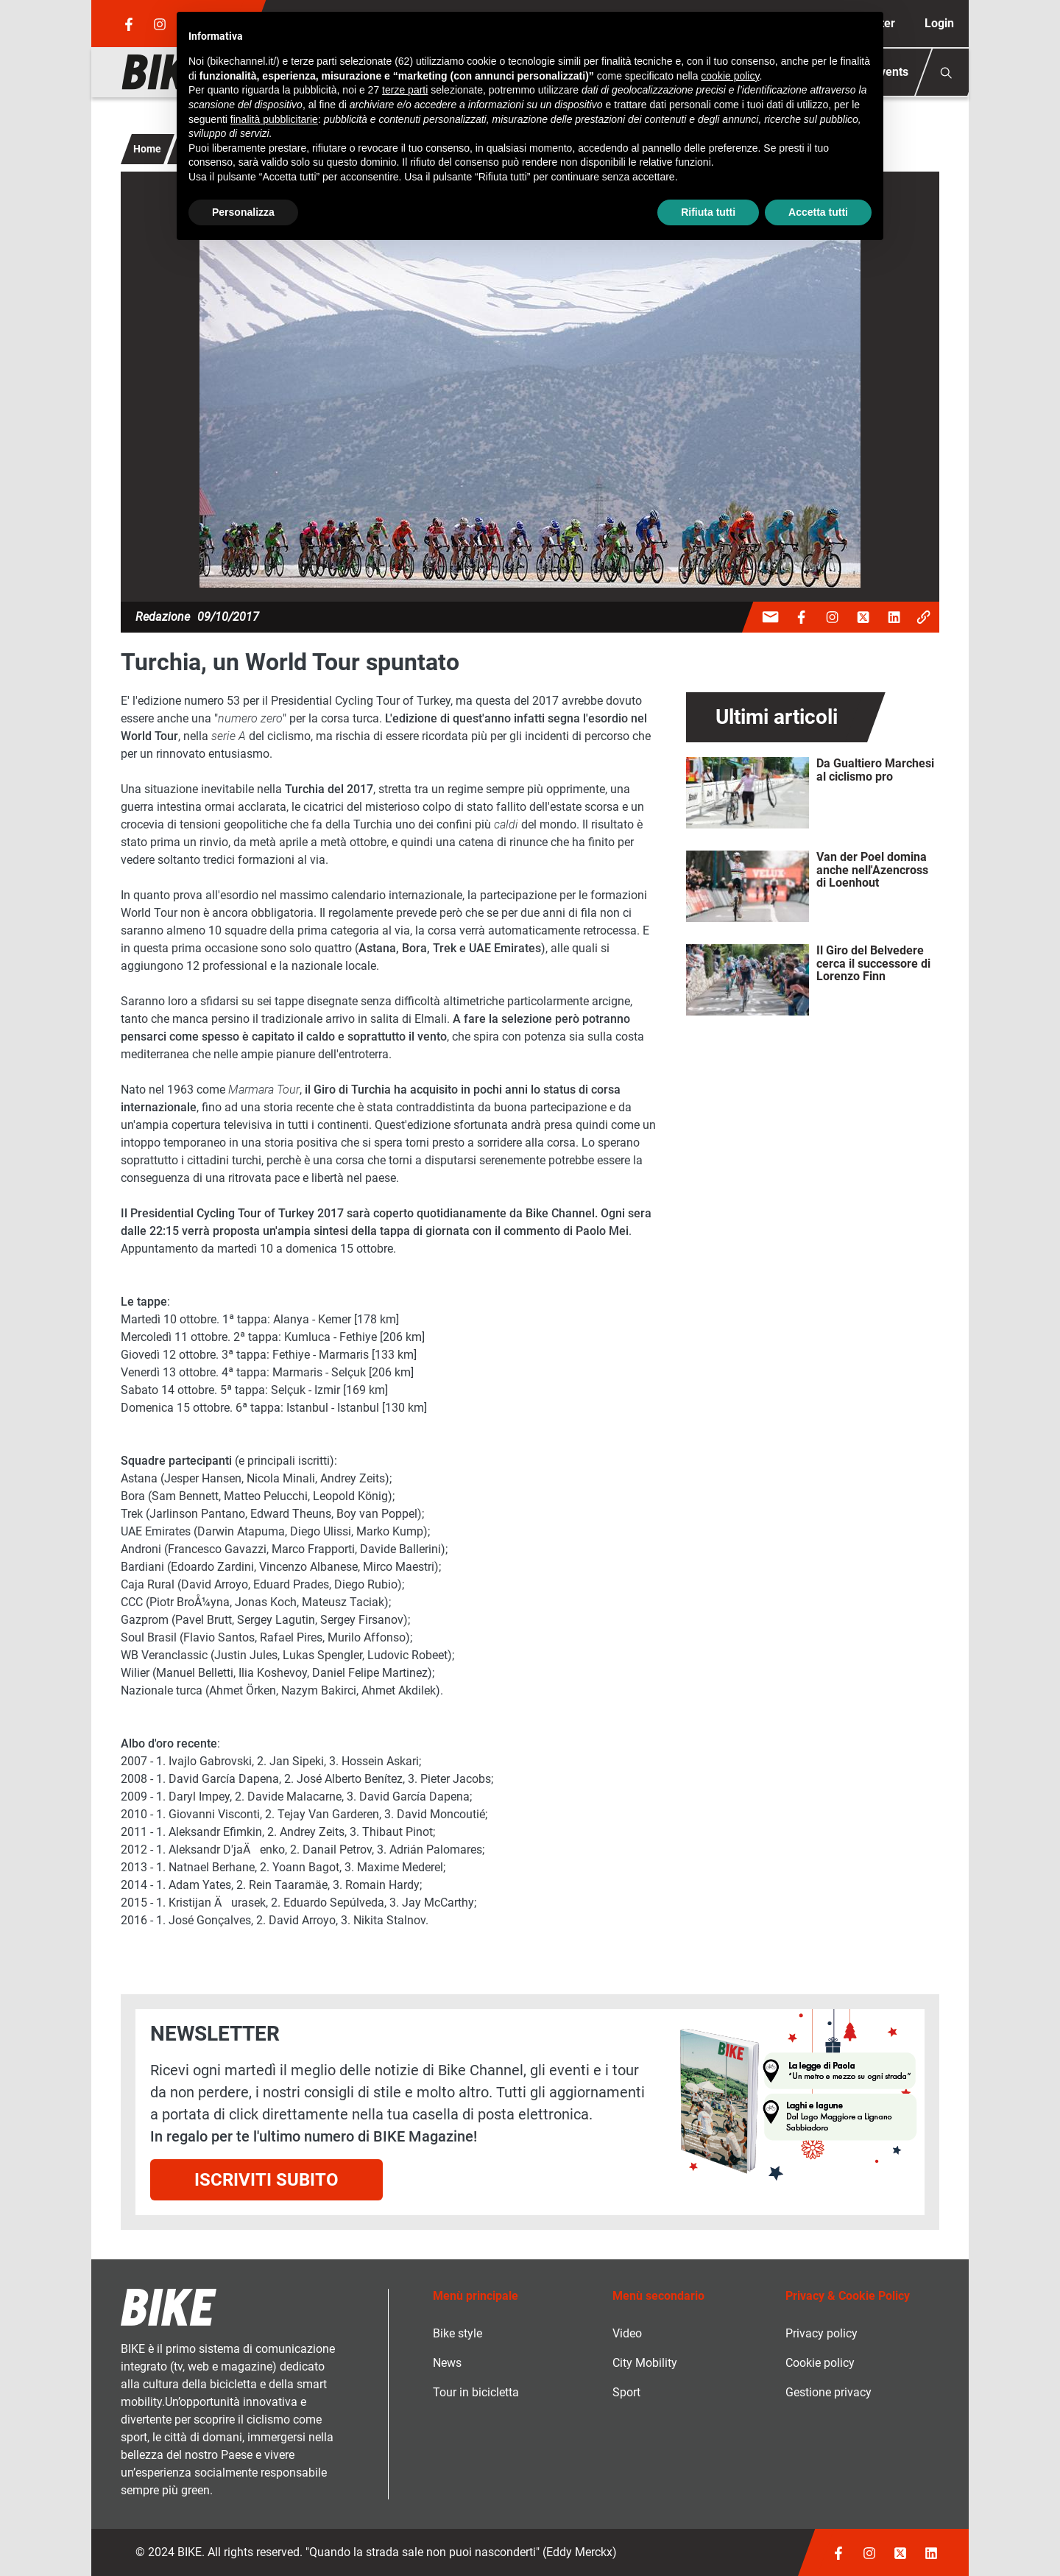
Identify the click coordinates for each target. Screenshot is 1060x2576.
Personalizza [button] (243, 212)
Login (939, 23)
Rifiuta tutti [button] (708, 212)
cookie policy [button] (730, 76)
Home (147, 149)
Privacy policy (821, 2333)
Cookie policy (820, 2363)
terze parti (405, 90)
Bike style (457, 2333)
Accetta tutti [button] (818, 212)
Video (627, 2333)
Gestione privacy (828, 2392)
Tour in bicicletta (476, 2392)
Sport (626, 2392)
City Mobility (644, 2363)
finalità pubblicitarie (274, 119)
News (447, 2363)
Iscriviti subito (266, 2179)
